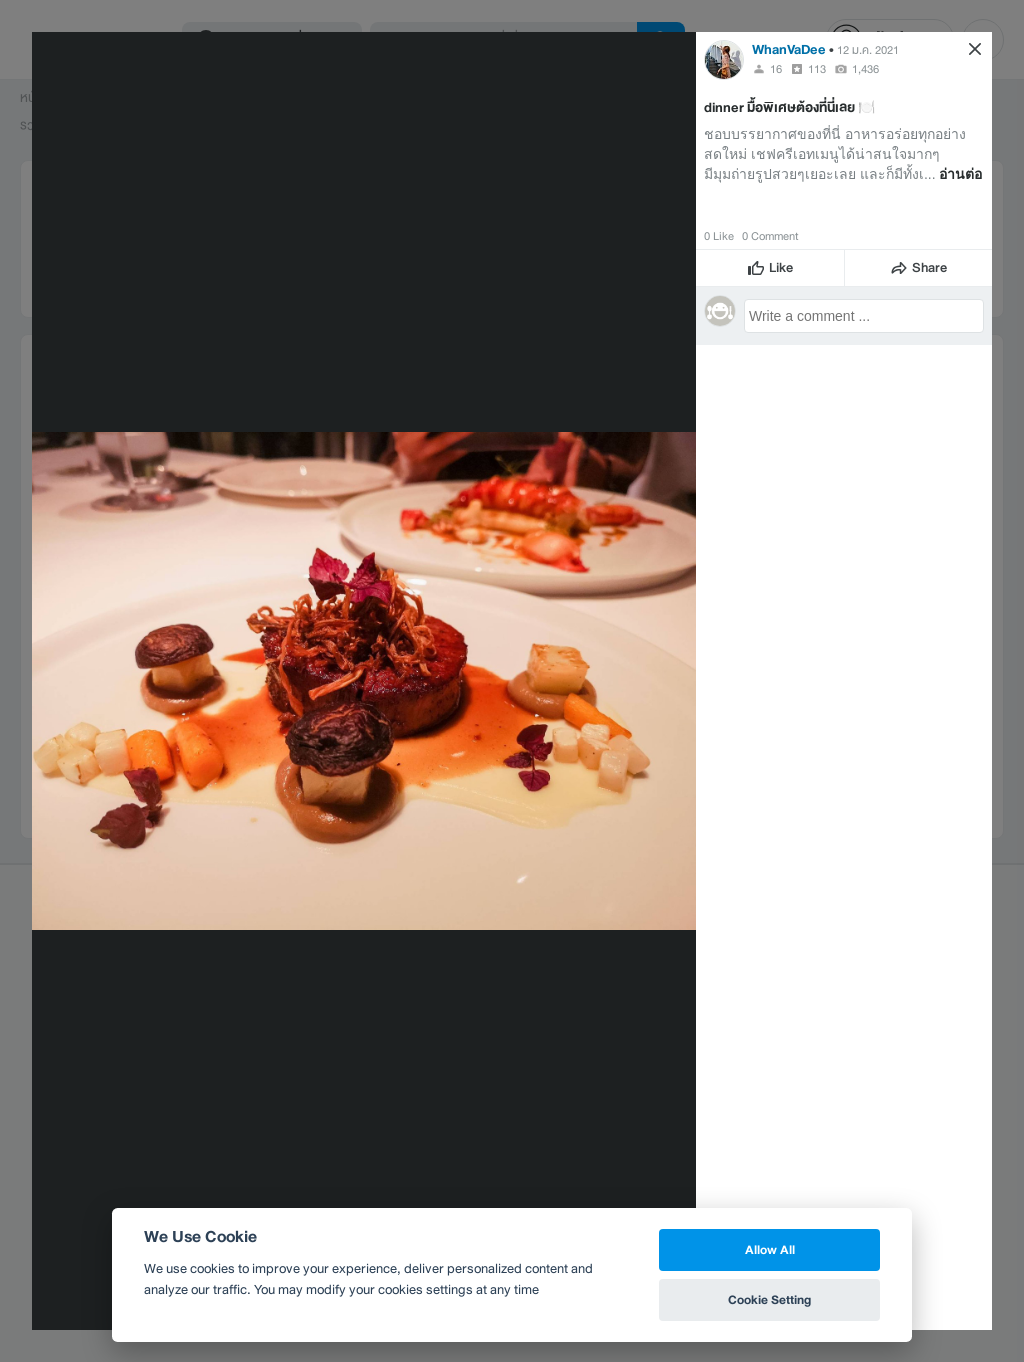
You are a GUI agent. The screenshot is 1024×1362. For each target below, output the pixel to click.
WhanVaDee (789, 49)
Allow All (770, 1249)
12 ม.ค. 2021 (868, 50)
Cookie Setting (769, 1299)
